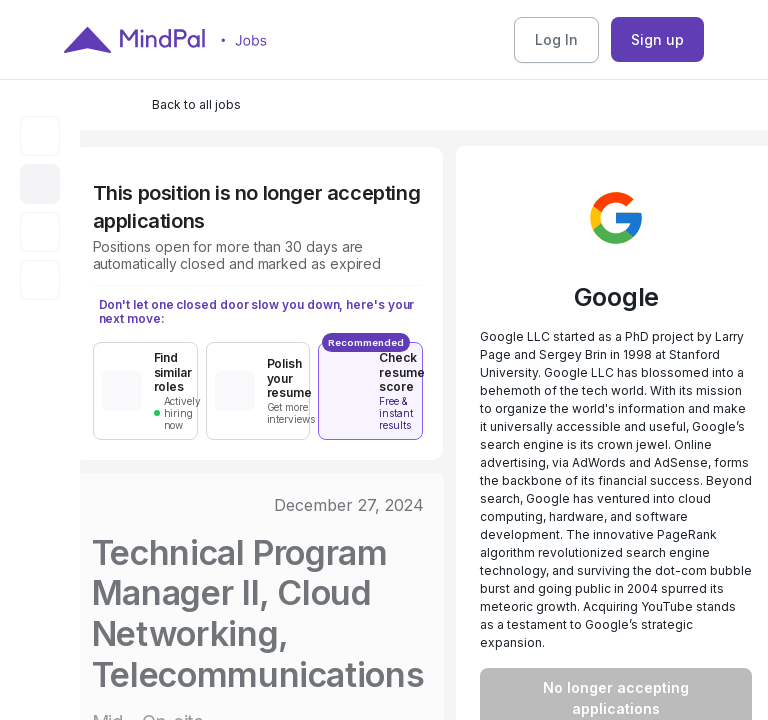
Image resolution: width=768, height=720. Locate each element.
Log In (556, 39)
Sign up (657, 39)
